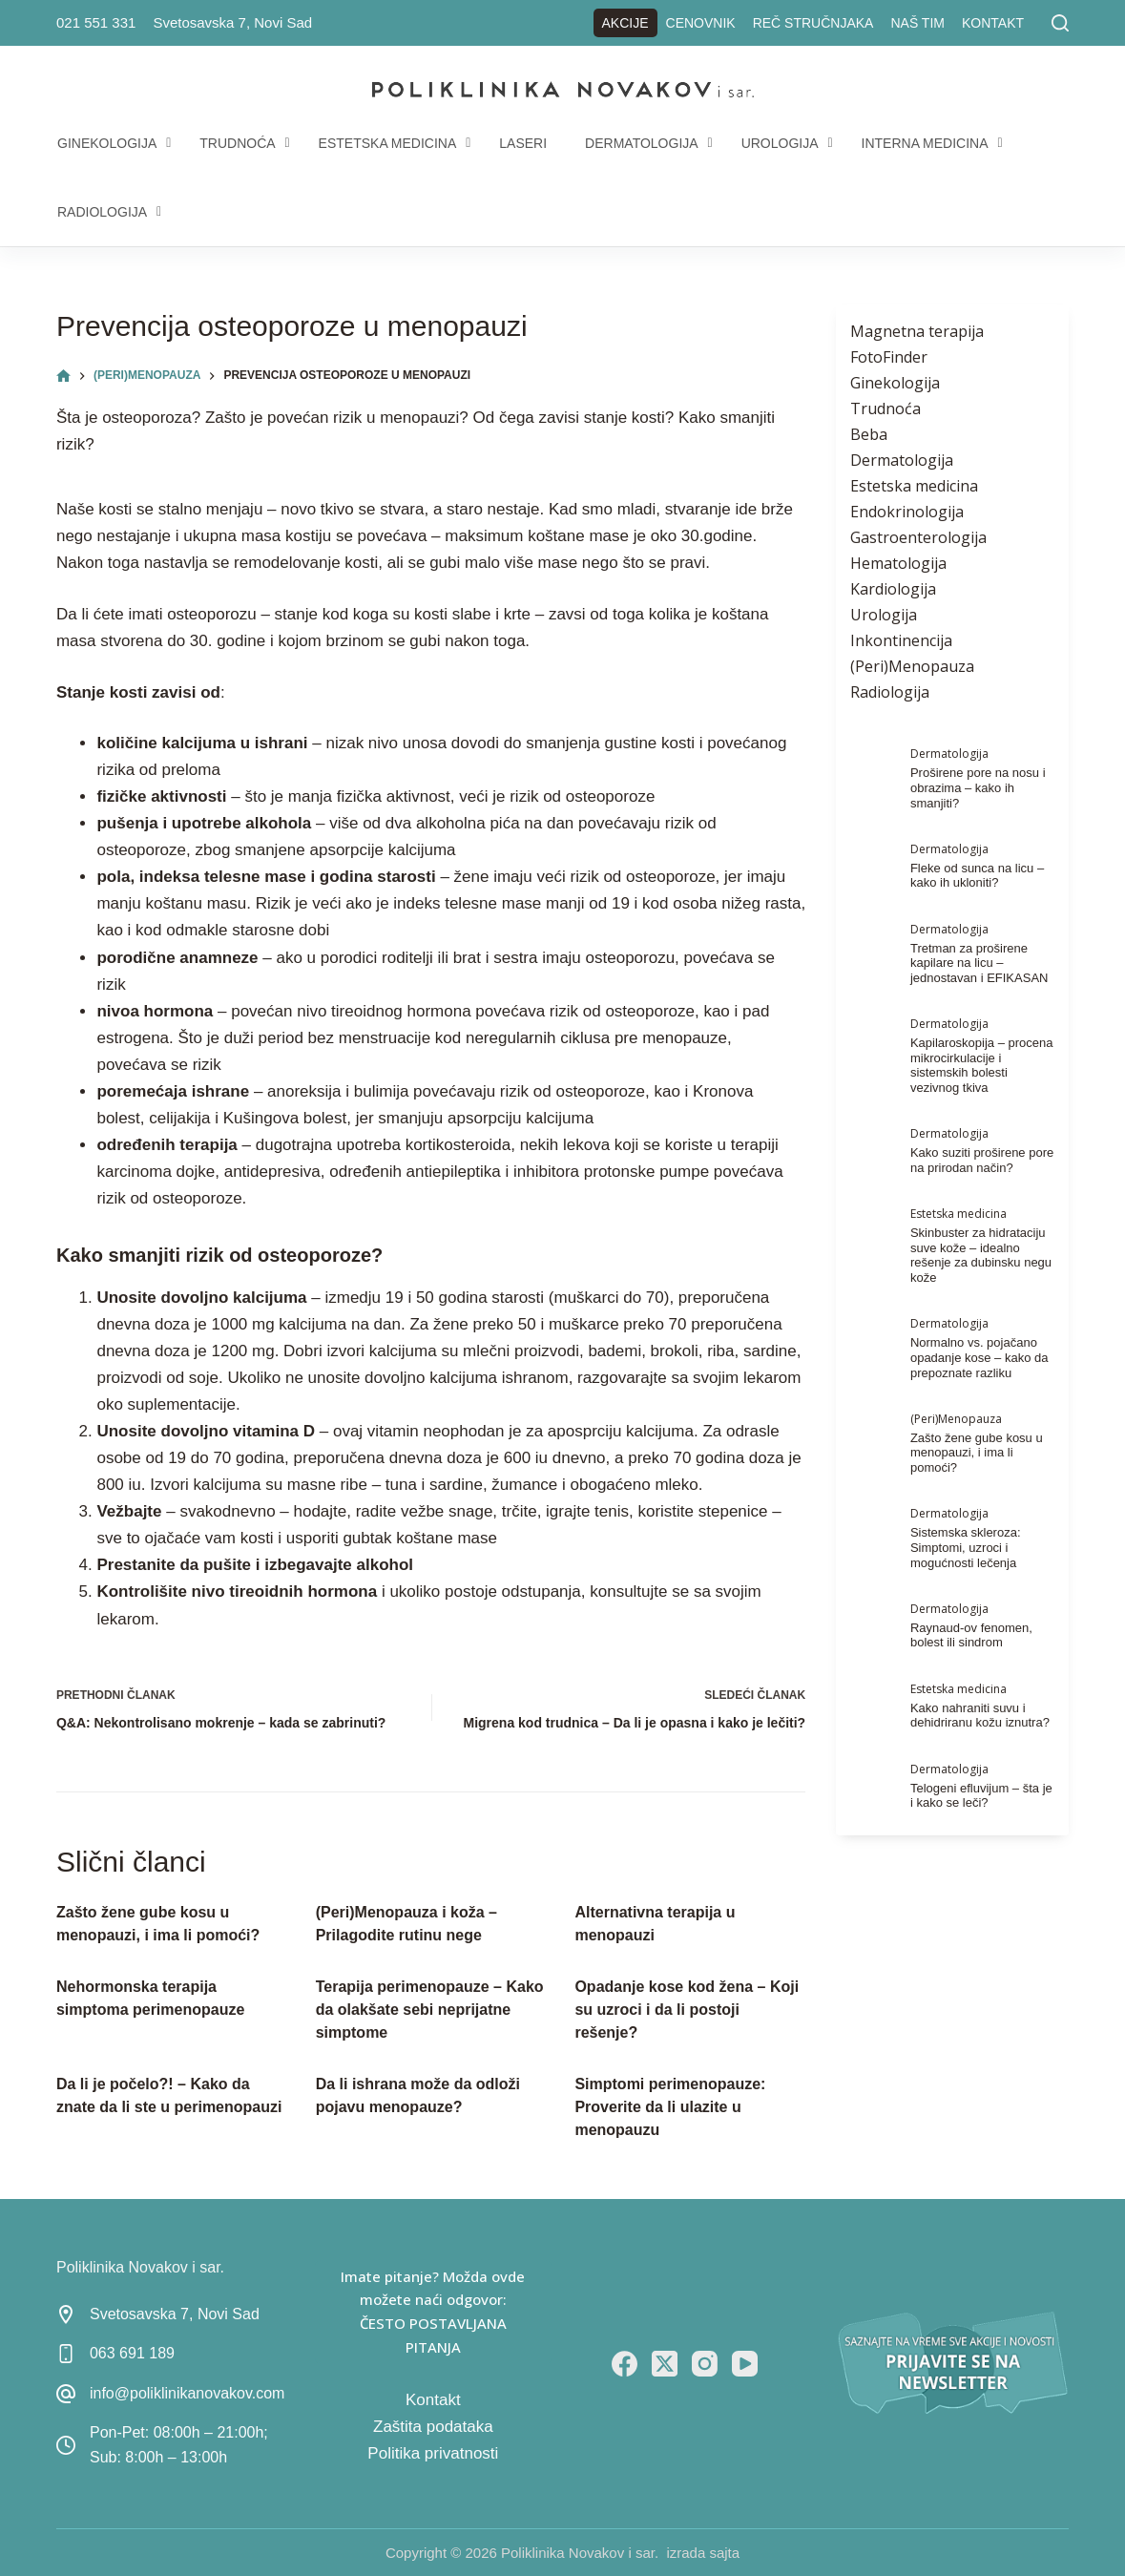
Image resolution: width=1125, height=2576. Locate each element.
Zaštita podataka (433, 2427)
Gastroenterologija (918, 537)
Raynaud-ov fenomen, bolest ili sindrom (971, 1635)
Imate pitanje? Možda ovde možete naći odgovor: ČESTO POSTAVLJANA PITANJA (433, 2311)
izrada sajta (703, 2553)
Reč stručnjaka (813, 23)
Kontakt (993, 23)
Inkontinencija (901, 640)
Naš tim (917, 23)
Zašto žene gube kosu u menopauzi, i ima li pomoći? (976, 1453)
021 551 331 (95, 22)
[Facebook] (624, 2364)
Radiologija (889, 691)
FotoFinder (888, 356)
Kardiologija (893, 588)
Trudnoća (885, 408)
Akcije (625, 23)
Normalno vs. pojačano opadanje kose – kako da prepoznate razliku (979, 1357)
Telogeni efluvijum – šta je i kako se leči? (981, 1796)
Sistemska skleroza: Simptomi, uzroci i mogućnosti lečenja (965, 1547)
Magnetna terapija (917, 331)
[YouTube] (745, 2364)
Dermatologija (901, 460)
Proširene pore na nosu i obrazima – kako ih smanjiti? (978, 787)
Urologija (883, 614)
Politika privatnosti (432, 2453)
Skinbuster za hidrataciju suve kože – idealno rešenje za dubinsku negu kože (981, 1255)
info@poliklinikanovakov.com (187, 2393)
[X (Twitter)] (664, 2364)
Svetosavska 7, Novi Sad (232, 22)
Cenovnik (701, 23)
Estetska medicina (914, 485)
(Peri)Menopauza (912, 666)
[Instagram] (705, 2364)
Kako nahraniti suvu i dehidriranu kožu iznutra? (980, 1715)
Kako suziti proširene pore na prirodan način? (981, 1160)
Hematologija (898, 563)
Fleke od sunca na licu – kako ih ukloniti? (977, 875)
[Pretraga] (1060, 22)
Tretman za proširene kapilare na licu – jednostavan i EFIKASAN (979, 963)
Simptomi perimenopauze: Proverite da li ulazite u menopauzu (669, 2107)
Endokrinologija (907, 511)
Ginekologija (895, 382)
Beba (868, 434)
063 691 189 (132, 2353)
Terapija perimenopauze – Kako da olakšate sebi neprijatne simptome (430, 2010)
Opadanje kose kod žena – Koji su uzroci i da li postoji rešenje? (686, 2010)
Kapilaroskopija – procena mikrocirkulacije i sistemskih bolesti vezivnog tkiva (981, 1065)
